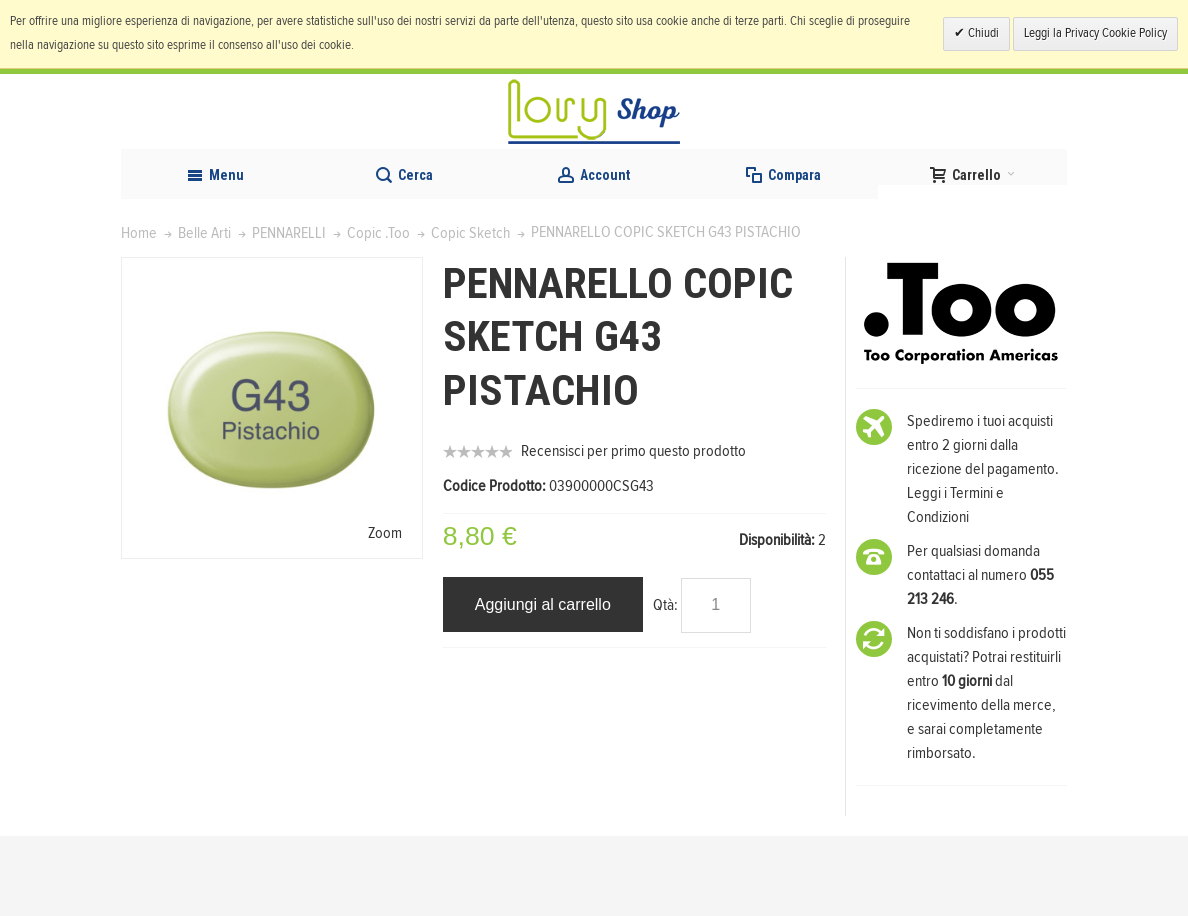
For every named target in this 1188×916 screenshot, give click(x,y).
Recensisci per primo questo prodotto (633, 531)
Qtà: (665, 685)
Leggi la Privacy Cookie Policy (1095, 33)
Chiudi (982, 33)
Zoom (385, 612)
